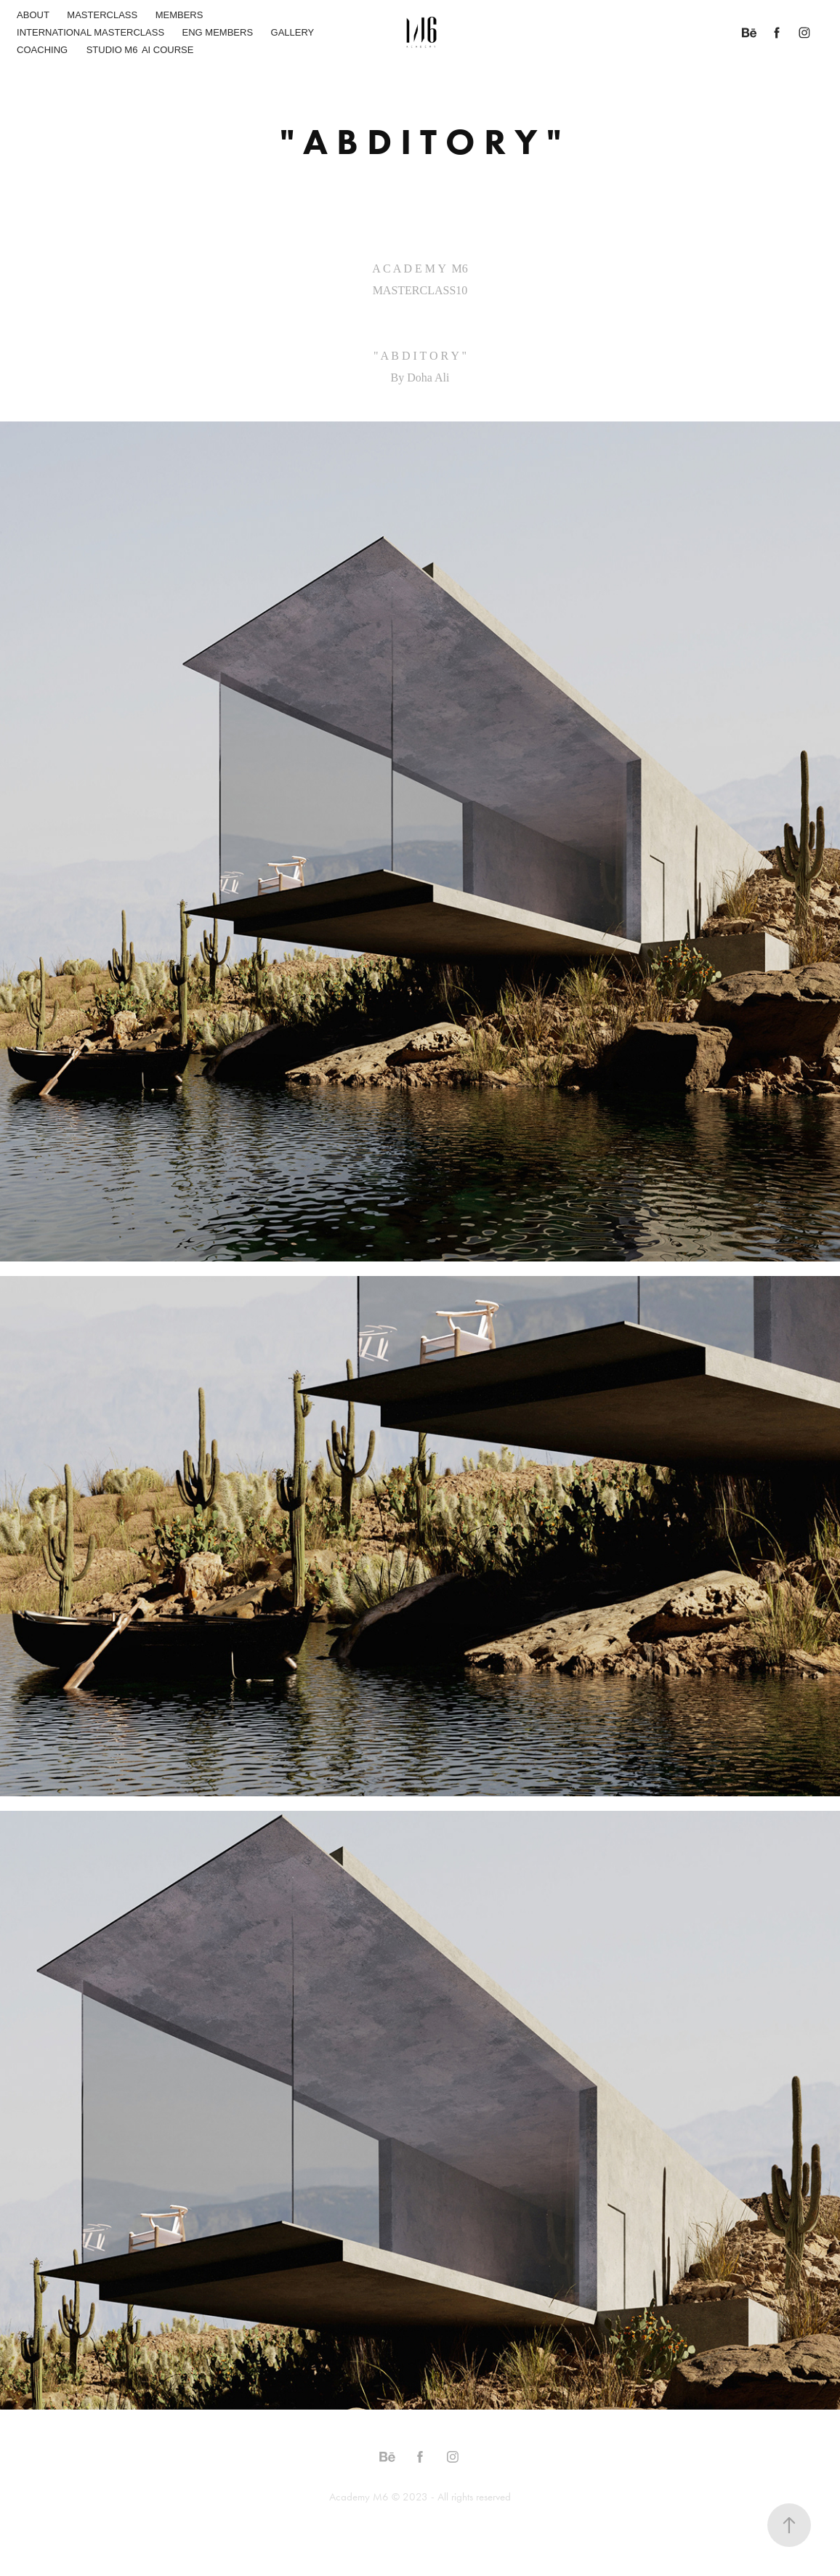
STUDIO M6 (112, 49)
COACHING (42, 49)
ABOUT (33, 14)
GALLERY (293, 32)
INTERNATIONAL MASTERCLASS (90, 32)
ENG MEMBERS (218, 32)
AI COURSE (168, 49)
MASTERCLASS (102, 14)
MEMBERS (179, 14)
